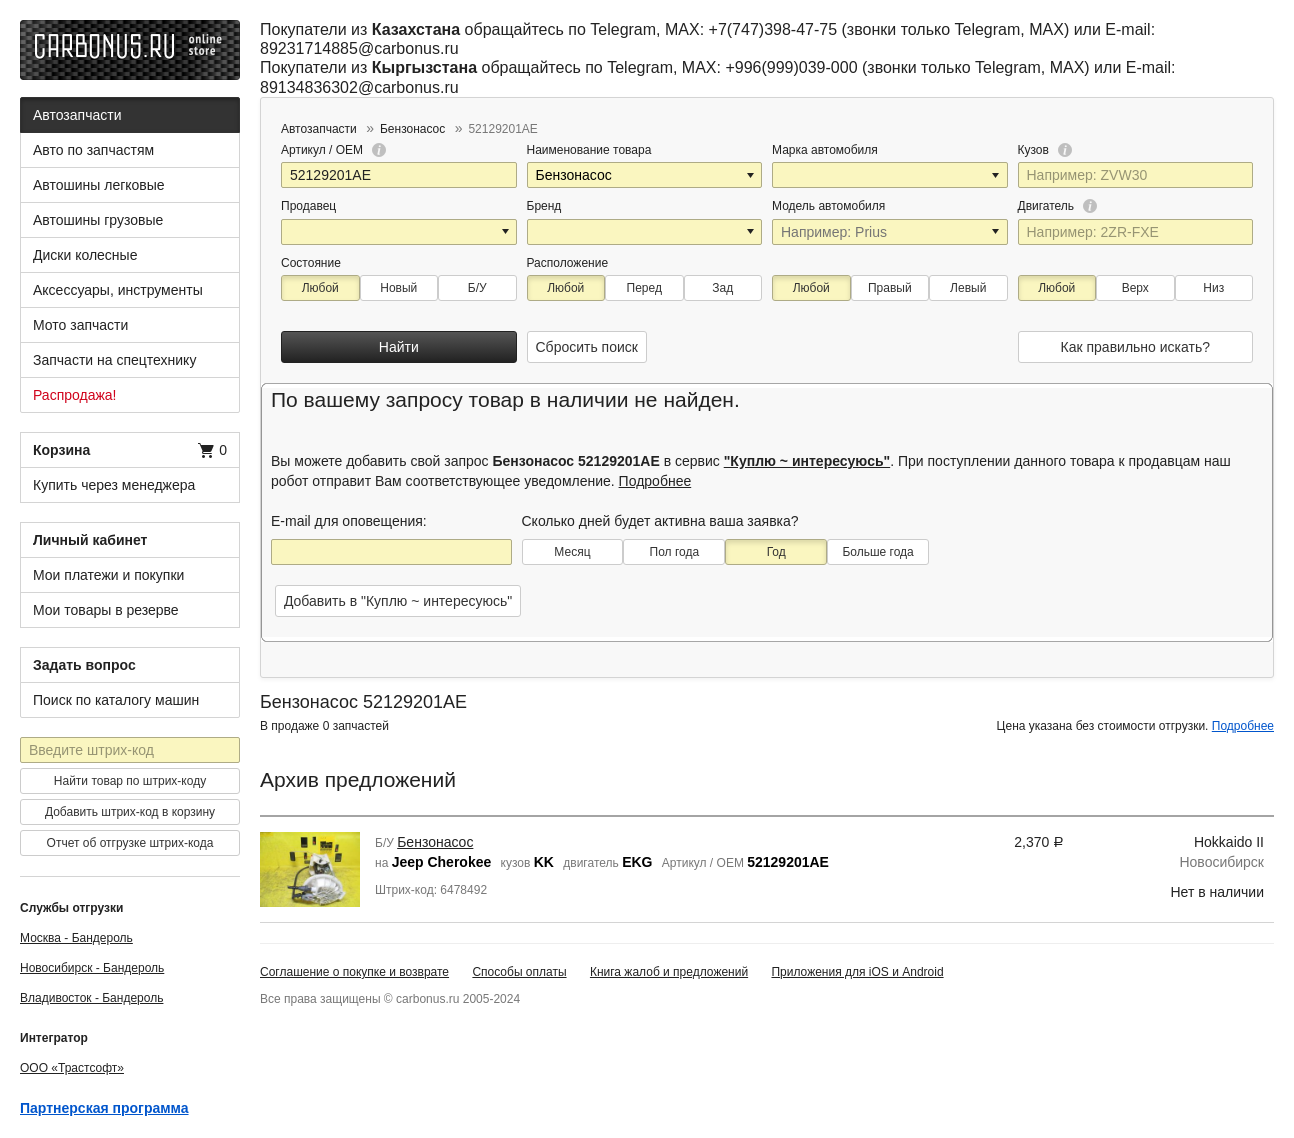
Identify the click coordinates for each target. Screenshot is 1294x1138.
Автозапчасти (77, 115)
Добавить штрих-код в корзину (130, 812)
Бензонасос (435, 842)
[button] (752, 175)
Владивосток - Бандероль (91, 998)
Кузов (1045, 150)
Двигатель (1058, 206)
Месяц (572, 552)
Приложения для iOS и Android (857, 972)
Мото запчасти (80, 325)
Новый (398, 288)
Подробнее (655, 481)
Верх (1135, 288)
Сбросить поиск (587, 347)
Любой (320, 288)
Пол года (675, 552)
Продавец (308, 206)
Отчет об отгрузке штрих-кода (130, 843)
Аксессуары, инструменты (118, 290)
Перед (644, 288)
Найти (399, 347)
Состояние (311, 263)
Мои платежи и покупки (108, 575)
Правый (890, 288)
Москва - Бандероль (76, 938)
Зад (722, 288)
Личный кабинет (90, 540)
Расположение (568, 263)
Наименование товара (589, 150)
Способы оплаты (519, 972)
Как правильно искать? (1135, 347)
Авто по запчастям (93, 150)
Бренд (544, 206)
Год (776, 552)
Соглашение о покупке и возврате (354, 972)
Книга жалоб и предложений (669, 972)
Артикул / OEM (333, 150)
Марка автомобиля (825, 150)
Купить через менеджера (114, 485)
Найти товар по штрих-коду (130, 781)
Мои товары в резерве (106, 610)
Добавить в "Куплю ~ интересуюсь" (398, 601)
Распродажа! (75, 395)
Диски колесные (85, 255)
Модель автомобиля (828, 206)
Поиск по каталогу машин (116, 700)
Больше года (877, 552)
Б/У (477, 288)
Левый (968, 288)
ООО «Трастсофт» (72, 1068)
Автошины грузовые (98, 220)
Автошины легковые (99, 185)
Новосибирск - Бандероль (92, 968)
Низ (1213, 288)
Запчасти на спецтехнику (114, 360)
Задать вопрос (84, 665)
